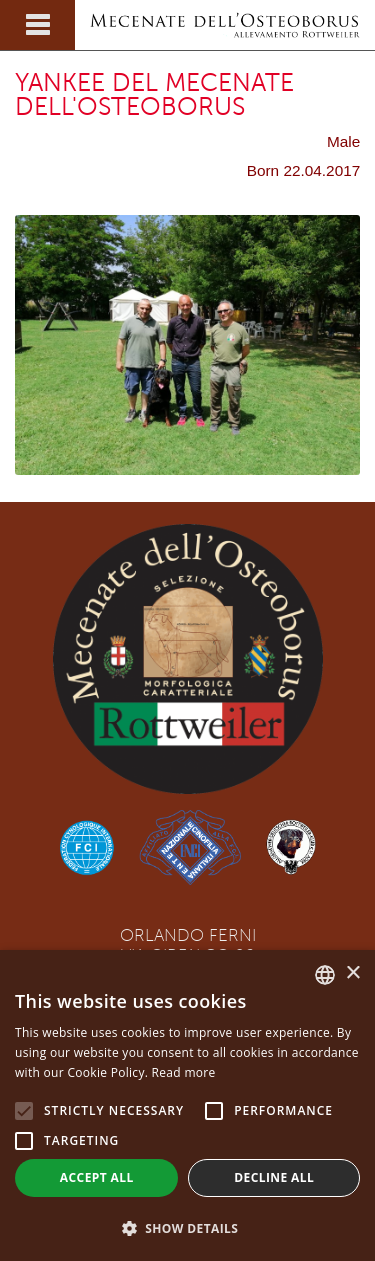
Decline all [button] (274, 1177)
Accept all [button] (97, 1177)
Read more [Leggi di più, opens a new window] (184, 1072)
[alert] (187, 1105)
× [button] (352, 973)
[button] (187, 1228)
